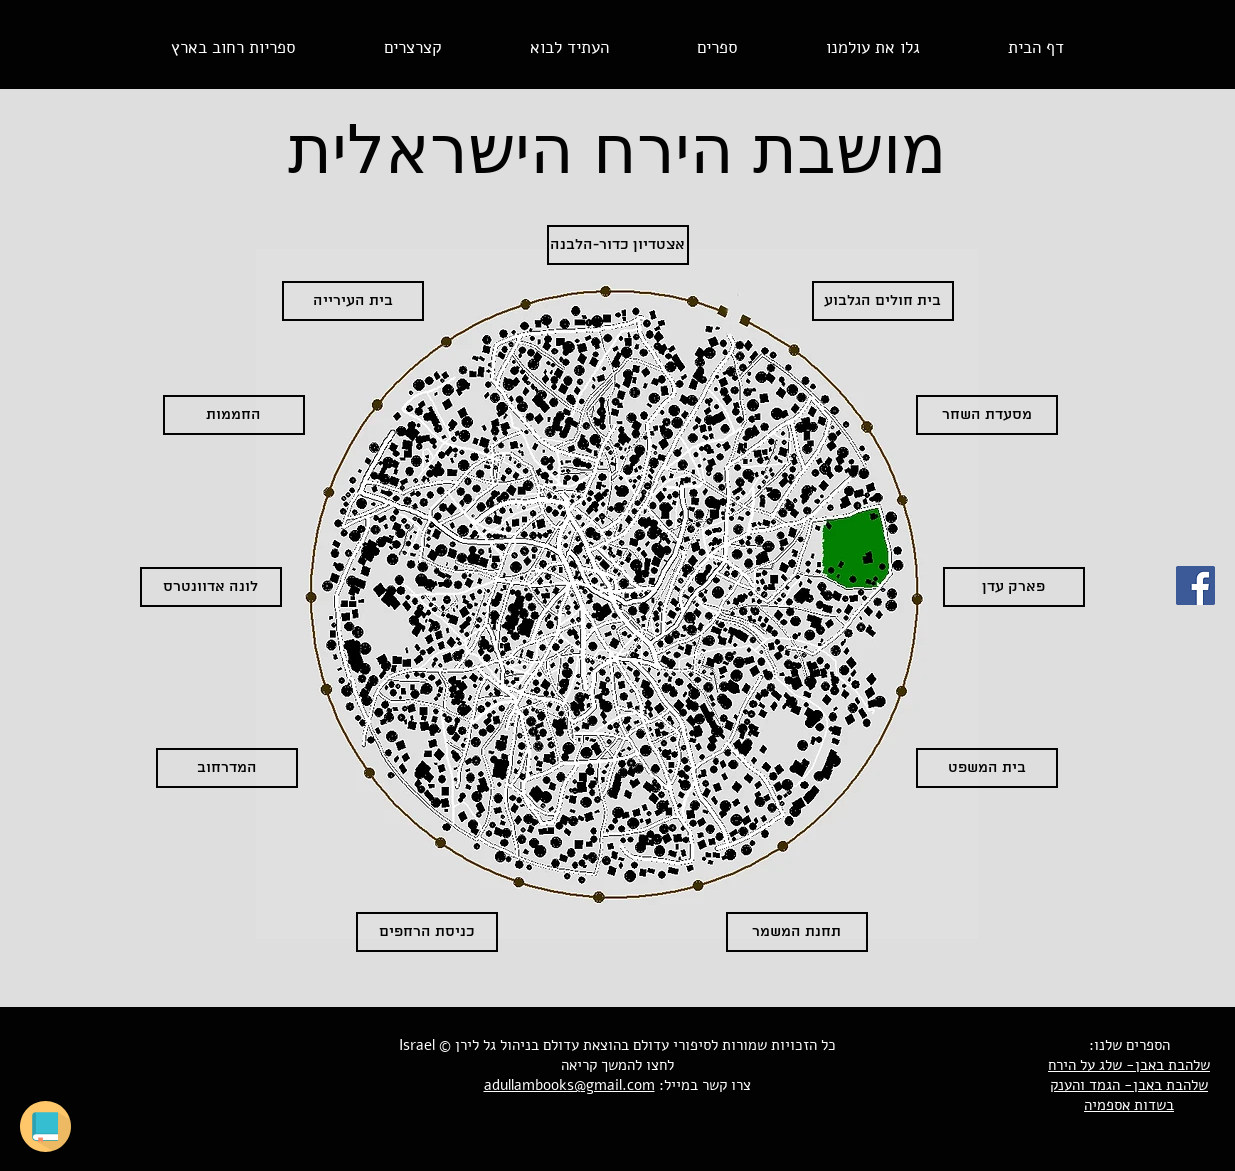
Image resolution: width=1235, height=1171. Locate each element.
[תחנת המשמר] (797, 932)
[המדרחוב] (227, 768)
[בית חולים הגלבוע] (883, 301)
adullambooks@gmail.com (569, 1085)
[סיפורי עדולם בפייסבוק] (1195, 585)
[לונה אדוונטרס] (211, 587)
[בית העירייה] (353, 301)
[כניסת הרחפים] (427, 932)
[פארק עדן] (1014, 587)
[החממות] (234, 415)
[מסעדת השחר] (987, 415)
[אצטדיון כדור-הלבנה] (618, 245)
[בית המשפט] (987, 768)
